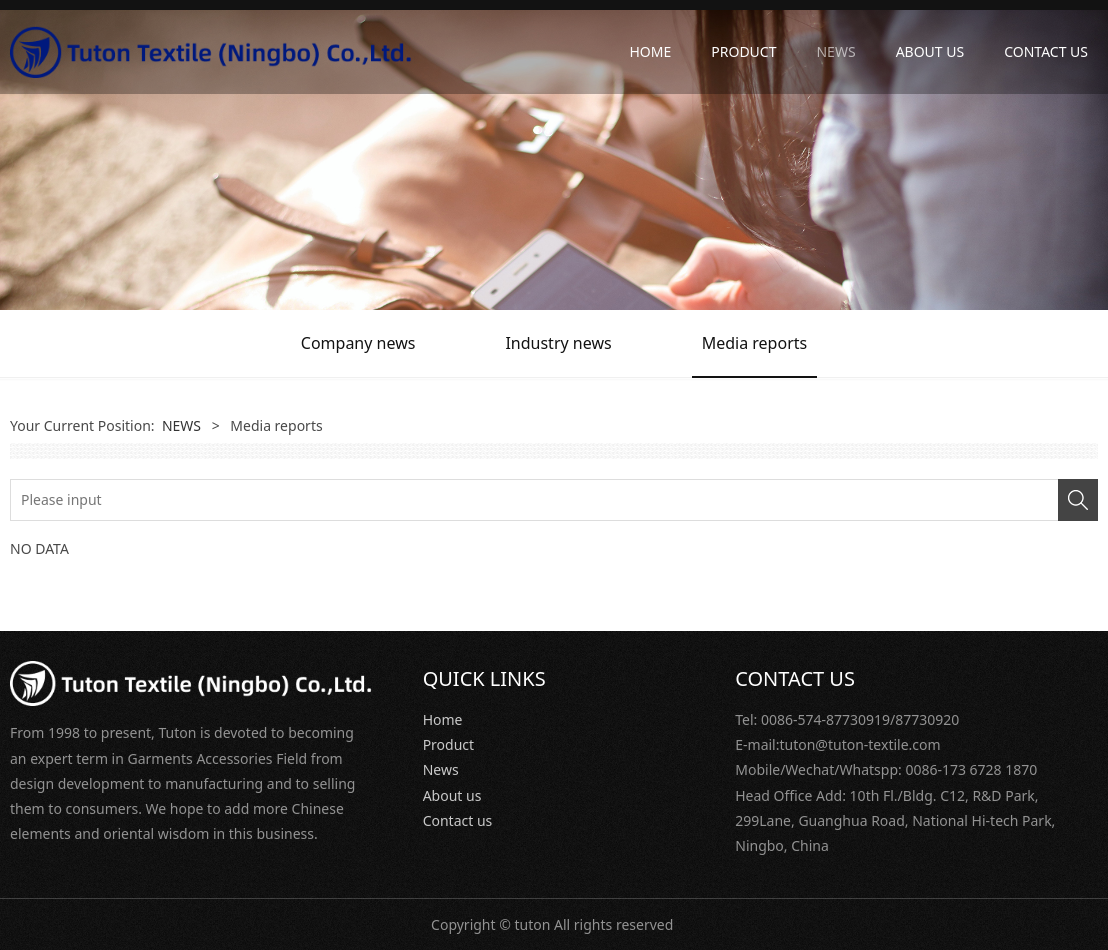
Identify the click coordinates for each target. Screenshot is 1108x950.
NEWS (835, 51)
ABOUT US (930, 51)
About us (452, 795)
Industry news (558, 343)
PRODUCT (743, 51)
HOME (650, 51)
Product (448, 744)
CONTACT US (1046, 51)
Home (443, 719)
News (441, 769)
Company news (358, 343)
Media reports (755, 343)
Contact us (458, 820)
